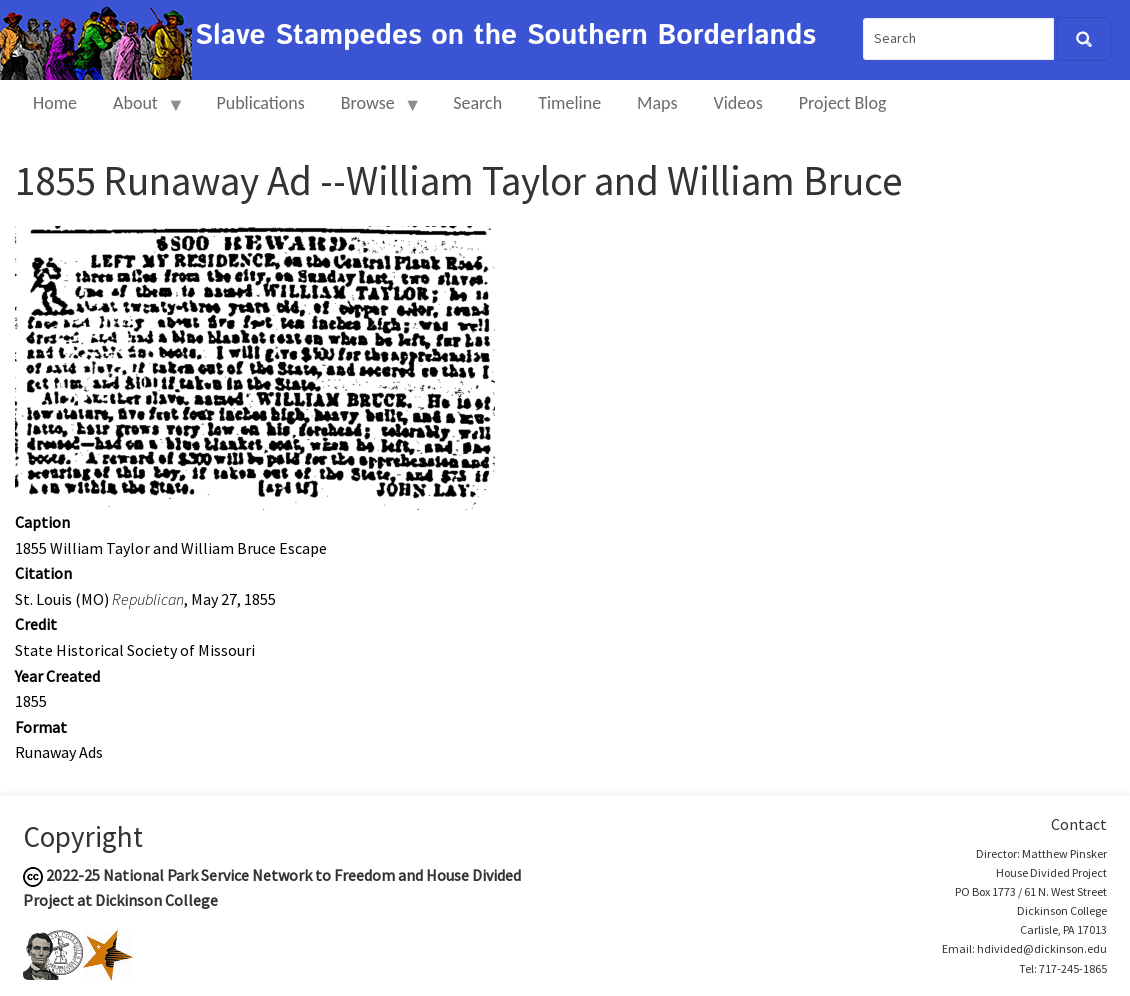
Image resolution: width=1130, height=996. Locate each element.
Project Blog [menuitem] (843, 103)
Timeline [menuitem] (569, 103)
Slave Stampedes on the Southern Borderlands (505, 36)
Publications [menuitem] (260, 103)
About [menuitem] (140, 111)
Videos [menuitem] (738, 103)
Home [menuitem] (55, 103)
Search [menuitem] (477, 103)
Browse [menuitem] (372, 111)
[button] (255, 366)
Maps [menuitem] (657, 103)
